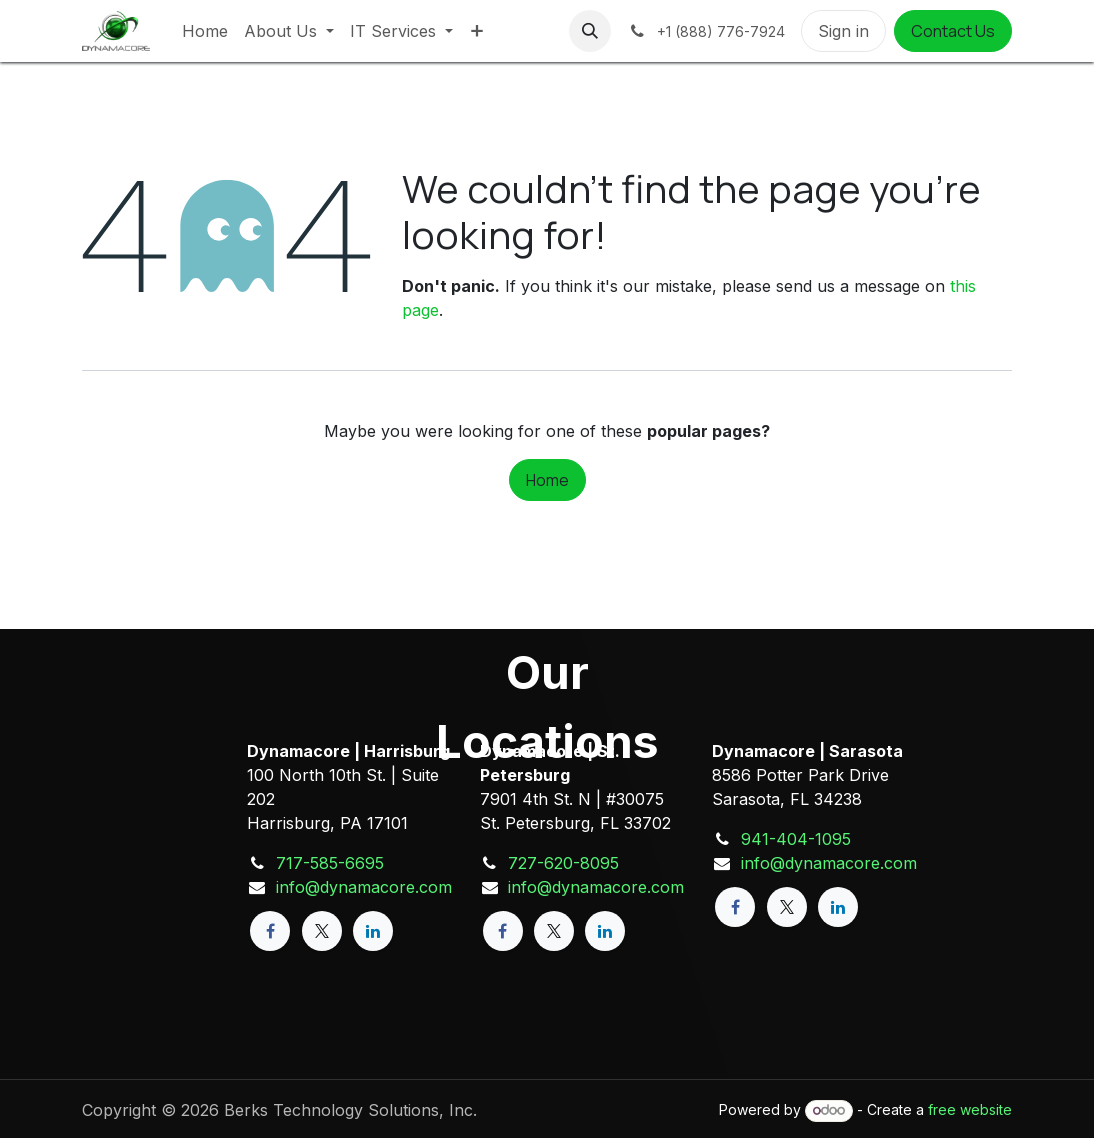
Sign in (843, 31)
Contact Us (953, 31)
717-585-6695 (330, 863)
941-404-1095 (796, 839)
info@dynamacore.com (364, 887)
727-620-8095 (563, 863)
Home (547, 480)
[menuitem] (205, 31)
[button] (590, 31)
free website (970, 1109)
